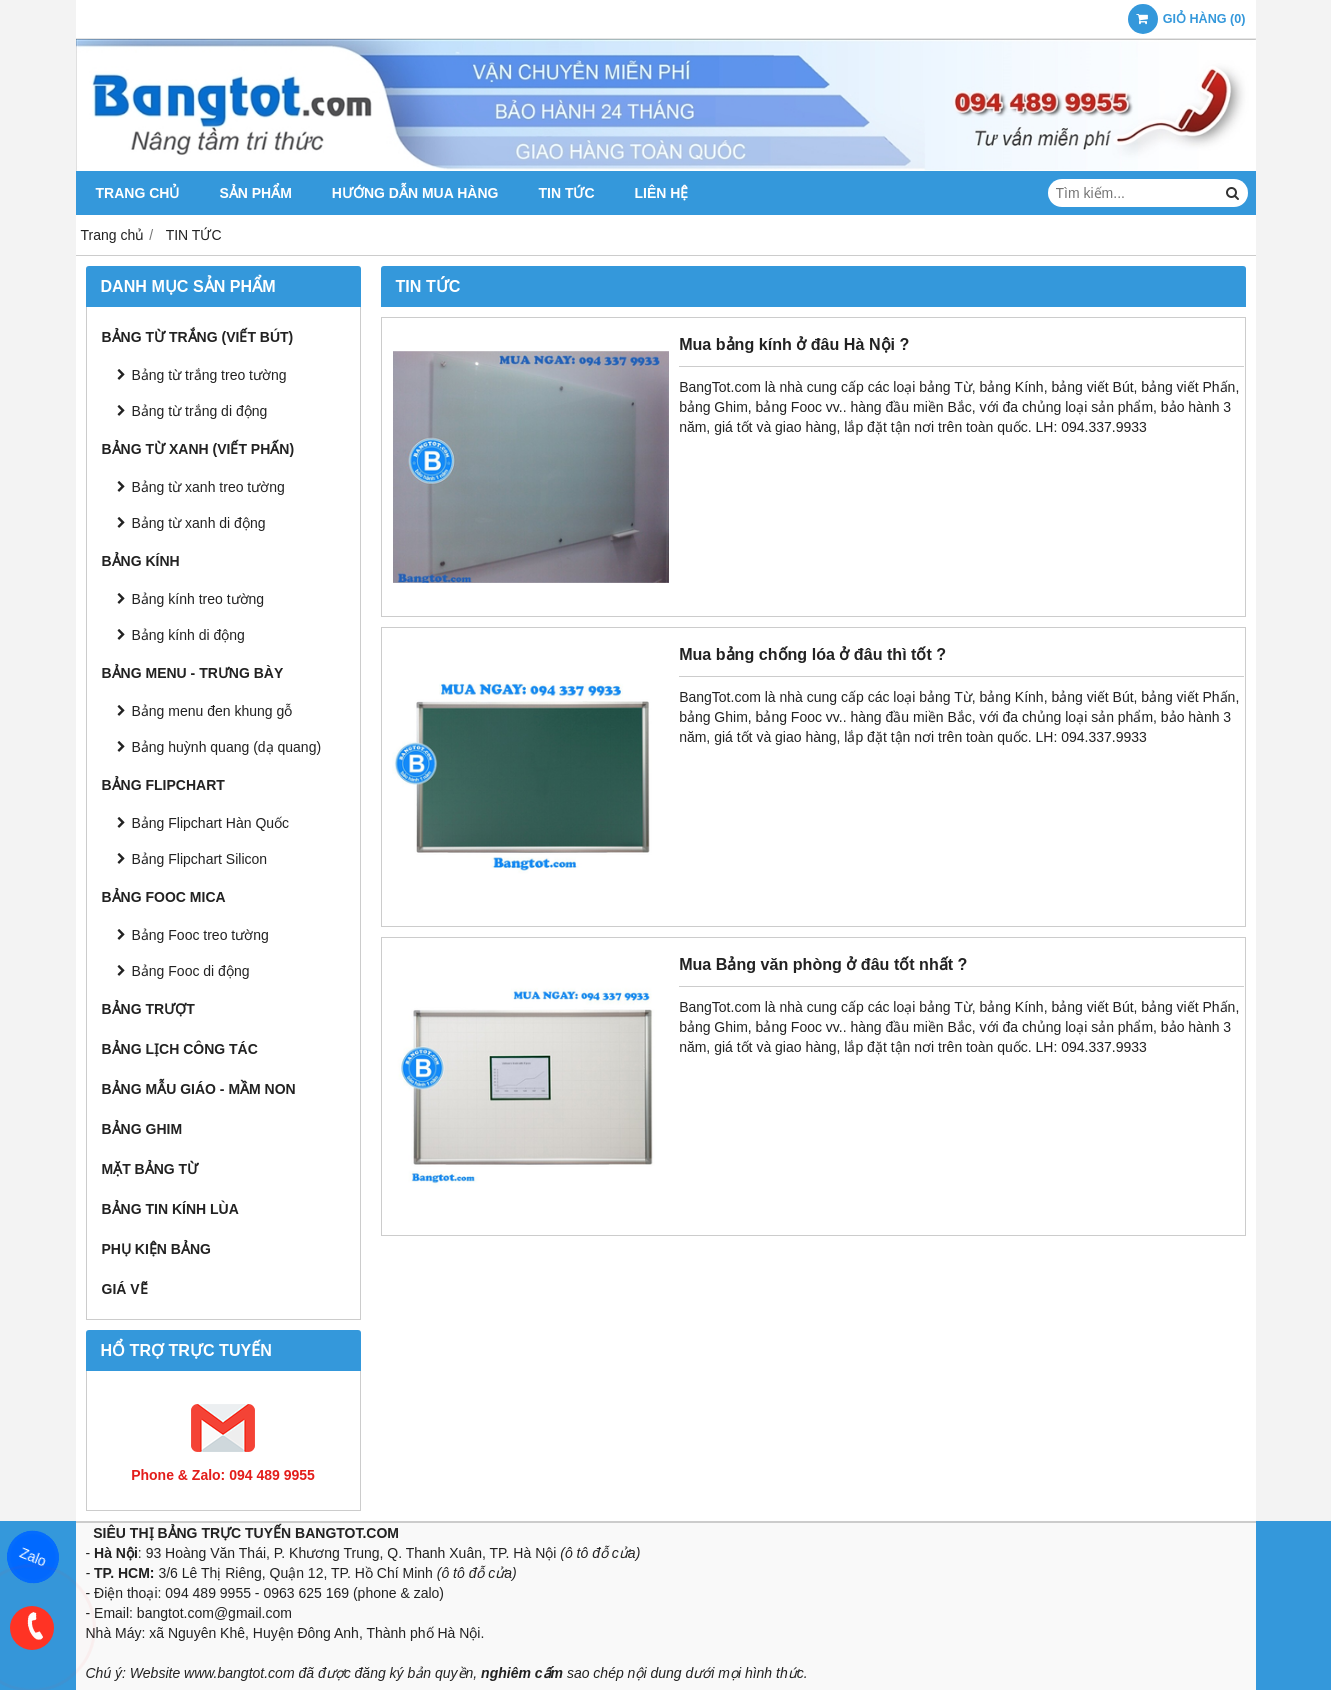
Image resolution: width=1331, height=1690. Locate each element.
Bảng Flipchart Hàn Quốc (211, 823)
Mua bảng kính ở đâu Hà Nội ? (794, 344)
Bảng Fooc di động (191, 971)
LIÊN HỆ (662, 193)
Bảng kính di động (188, 635)
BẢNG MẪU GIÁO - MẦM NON (199, 1089)
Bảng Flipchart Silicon (200, 859)
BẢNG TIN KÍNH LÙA (170, 1209)
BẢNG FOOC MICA (164, 897)
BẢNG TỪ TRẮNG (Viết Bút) (198, 337)
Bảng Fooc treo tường (200, 935)
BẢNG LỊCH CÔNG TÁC (180, 1049)
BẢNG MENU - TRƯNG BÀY (193, 673)
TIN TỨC (566, 193)
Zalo (33, 1557)
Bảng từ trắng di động (200, 411)
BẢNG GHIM (142, 1129)
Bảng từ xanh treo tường (208, 487)
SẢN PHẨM (255, 193)
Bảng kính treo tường (198, 599)
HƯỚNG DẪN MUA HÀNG (415, 193)
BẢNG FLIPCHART (163, 785)
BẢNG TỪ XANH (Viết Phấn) (198, 449)
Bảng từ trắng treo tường (209, 375)
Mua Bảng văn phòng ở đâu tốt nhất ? (823, 964)
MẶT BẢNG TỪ (150, 1169)
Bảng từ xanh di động (199, 523)
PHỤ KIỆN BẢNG (156, 1249)
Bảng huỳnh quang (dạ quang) (227, 747)
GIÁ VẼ (125, 1289)
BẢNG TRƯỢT (148, 1009)
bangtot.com (175, 1613)
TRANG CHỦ (138, 193)
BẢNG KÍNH (141, 561)
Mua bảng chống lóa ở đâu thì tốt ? (812, 654)
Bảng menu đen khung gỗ (212, 711)
